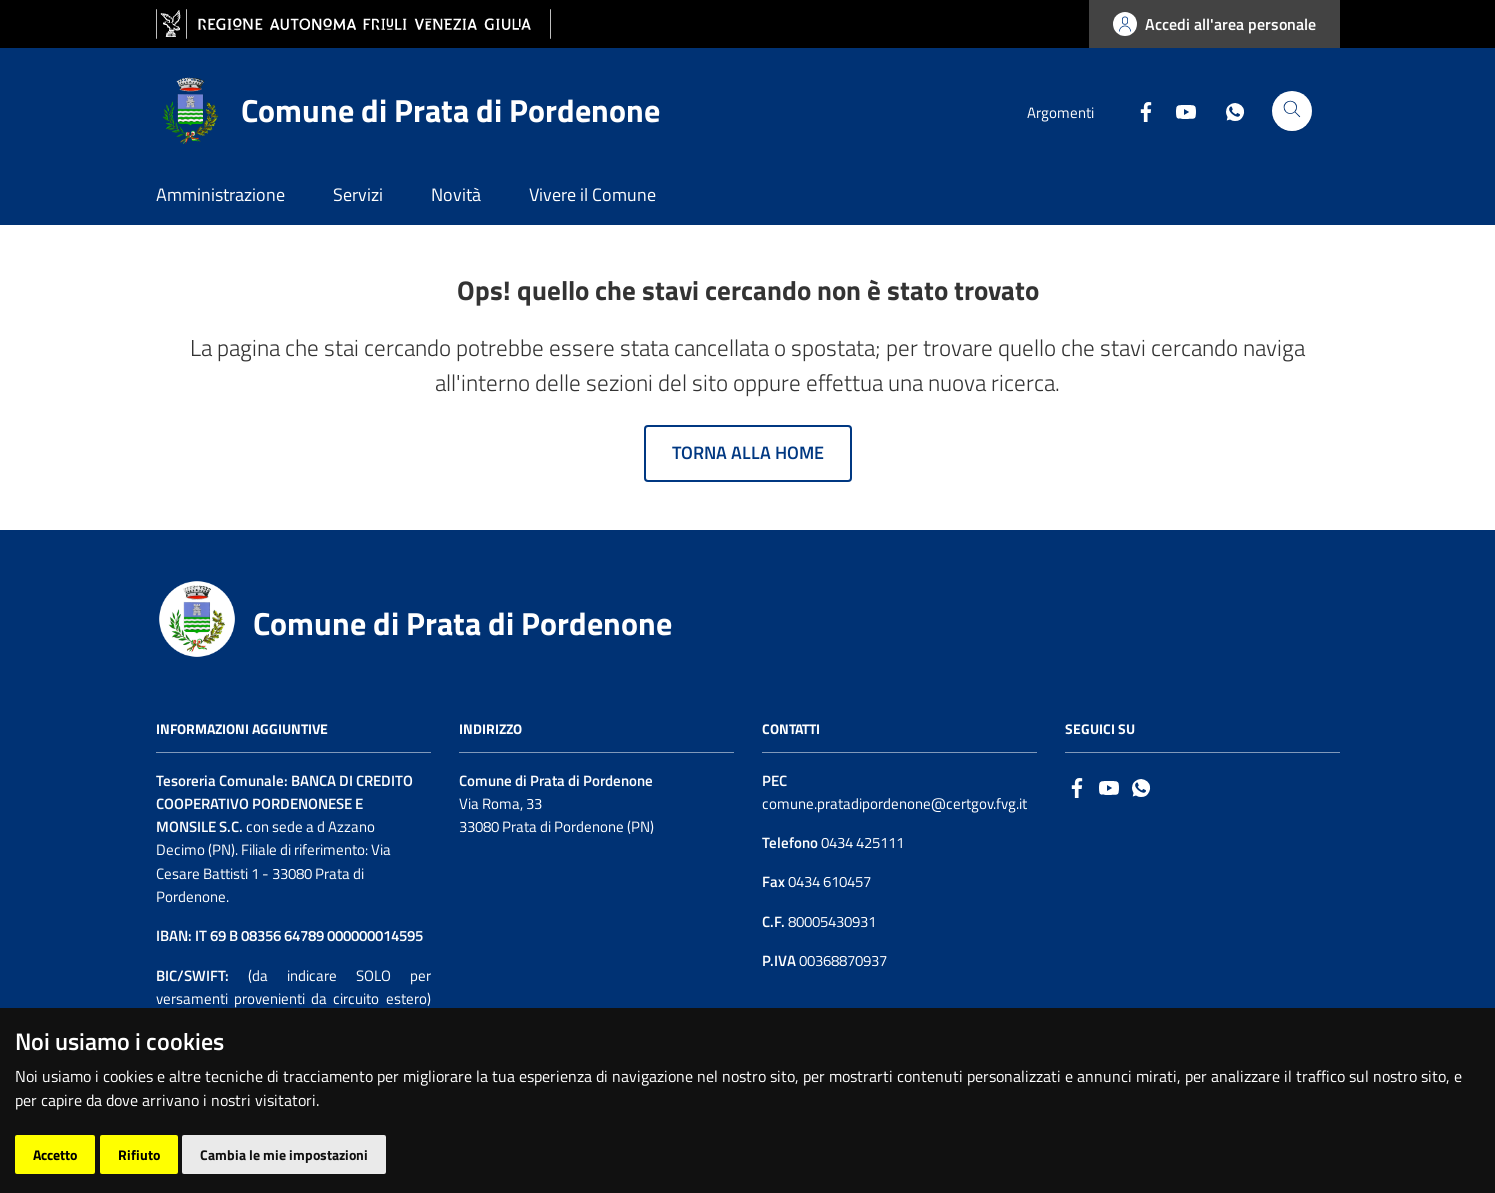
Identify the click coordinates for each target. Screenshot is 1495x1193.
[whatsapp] (1141, 786)
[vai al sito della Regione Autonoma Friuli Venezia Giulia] (353, 24)
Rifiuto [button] (139, 1154)
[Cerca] (1292, 111)
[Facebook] (1138, 110)
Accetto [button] (55, 1154)
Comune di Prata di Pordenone (462, 623)
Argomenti (1060, 112)
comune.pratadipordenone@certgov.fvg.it (894, 803)
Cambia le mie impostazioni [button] (284, 1154)
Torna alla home (748, 452)
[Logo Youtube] (1109, 786)
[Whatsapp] (1227, 110)
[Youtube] (1178, 110)
